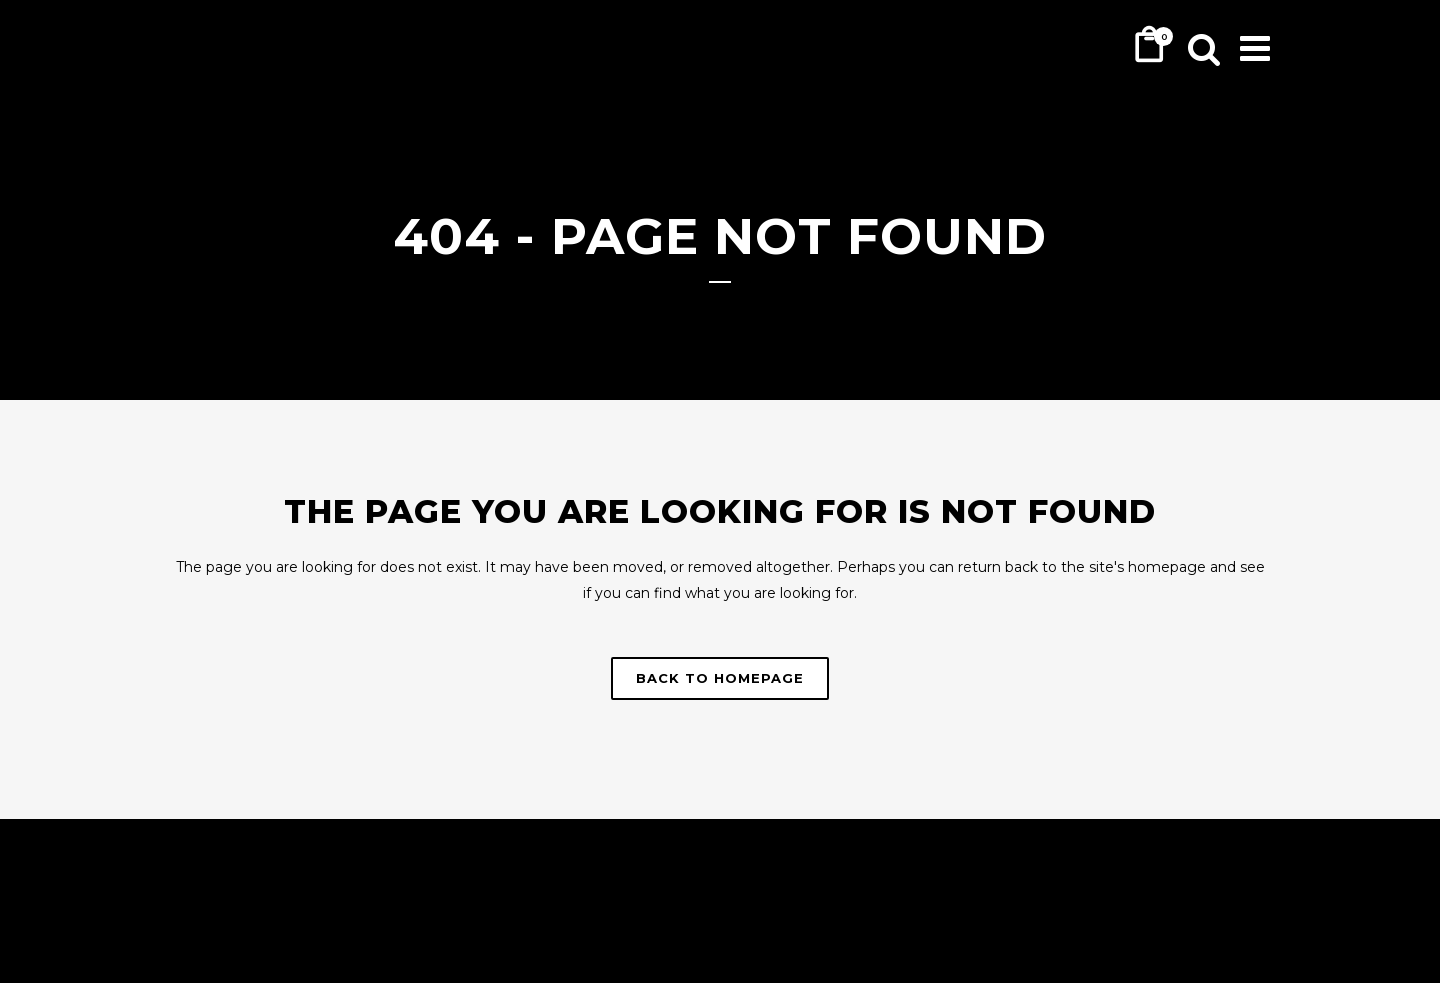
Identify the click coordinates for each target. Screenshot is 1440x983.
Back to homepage (720, 678)
